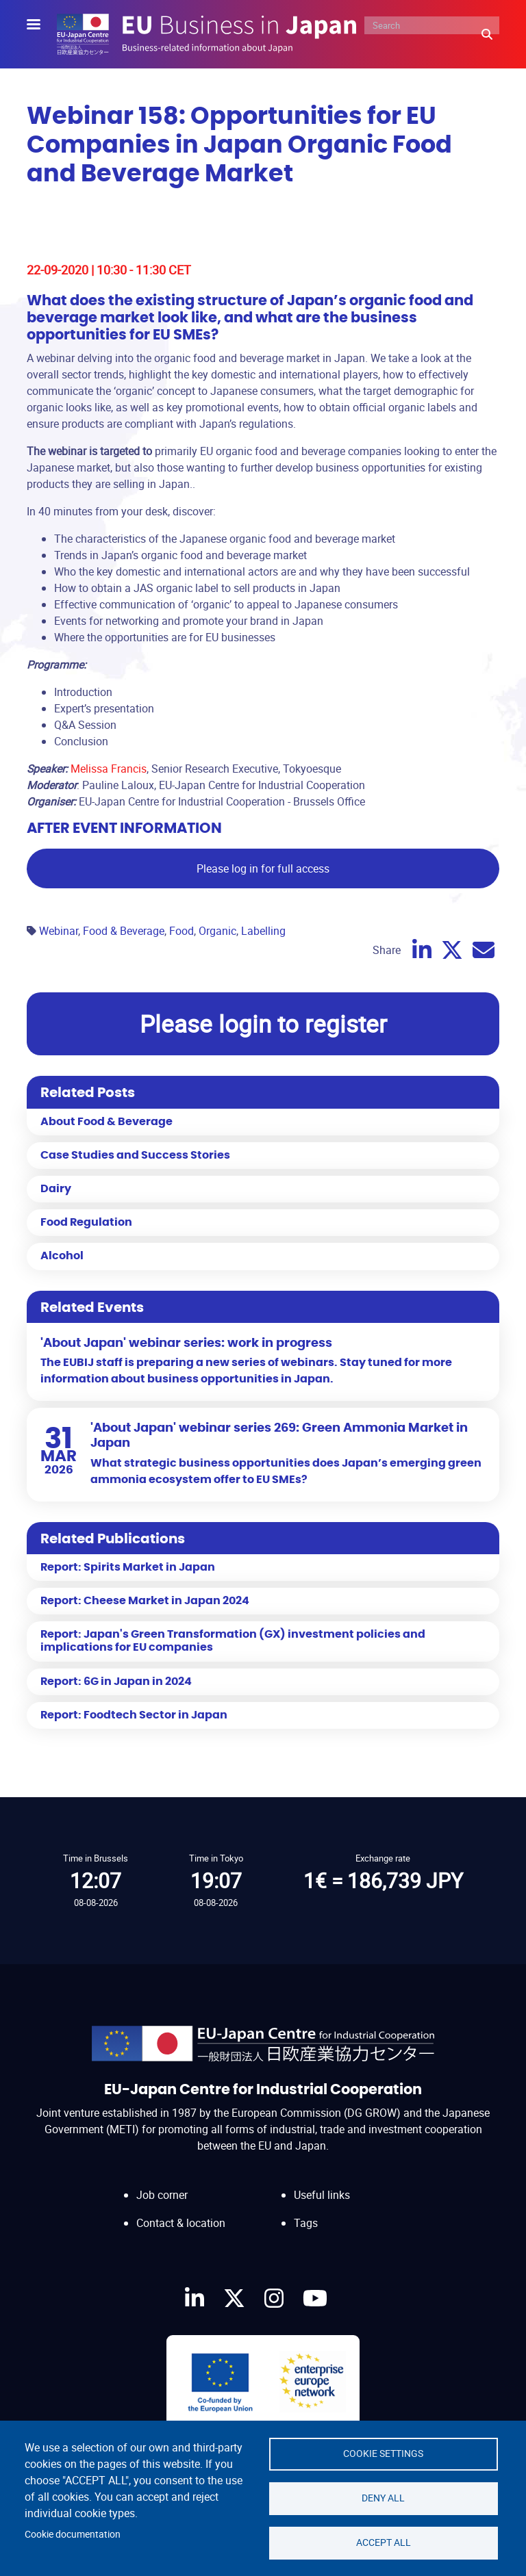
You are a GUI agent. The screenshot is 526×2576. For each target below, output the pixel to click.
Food (181, 930)
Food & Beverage (123, 930)
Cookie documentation (73, 2534)
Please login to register (263, 1023)
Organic (217, 930)
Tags (306, 2222)
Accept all (383, 2542)
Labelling (263, 930)
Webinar (58, 930)
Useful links (322, 2194)
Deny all (383, 2498)
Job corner (162, 2194)
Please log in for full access (263, 868)
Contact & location (180, 2222)
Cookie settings (383, 2453)
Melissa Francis (109, 768)
